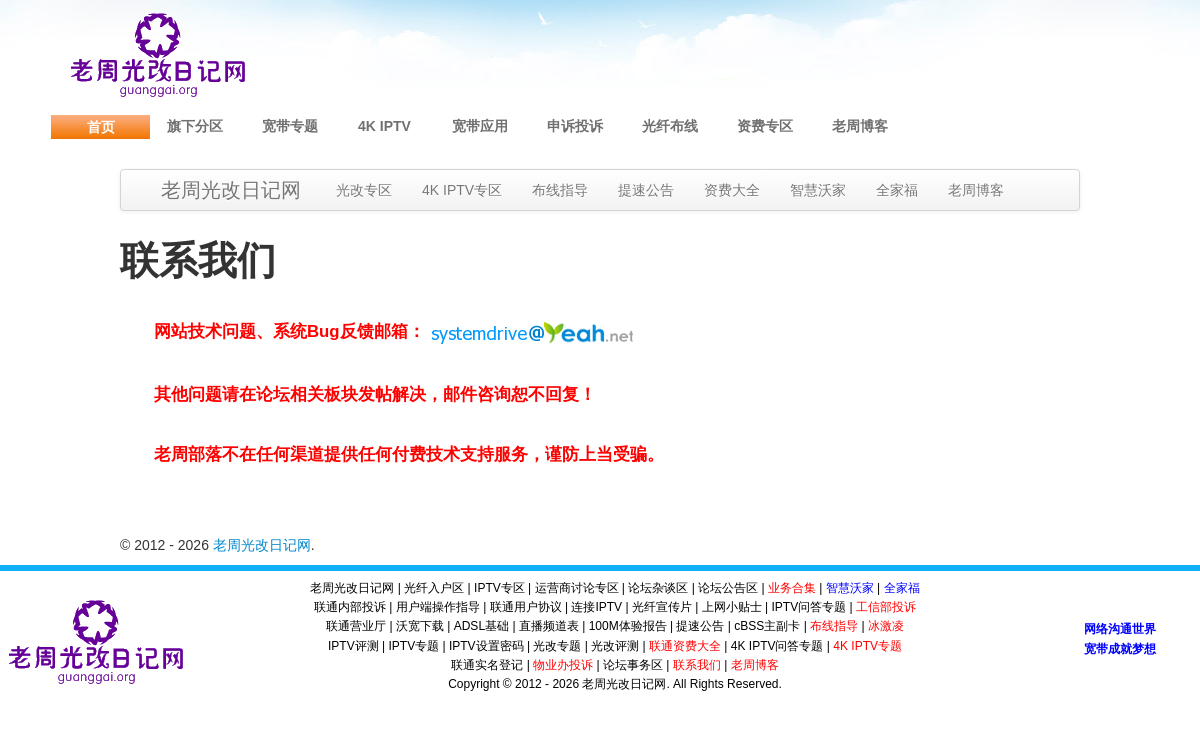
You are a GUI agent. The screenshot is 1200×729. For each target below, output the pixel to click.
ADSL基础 (481, 626)
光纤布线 (670, 126)
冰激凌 (886, 626)
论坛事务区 (633, 665)
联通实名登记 (487, 665)
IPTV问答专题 (808, 607)
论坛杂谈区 (658, 588)
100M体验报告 (628, 626)
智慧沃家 (818, 190)
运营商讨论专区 (577, 588)
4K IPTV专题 (867, 646)
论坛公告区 (728, 588)
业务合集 (792, 588)
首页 (101, 127)
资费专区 (765, 126)
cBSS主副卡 (767, 626)
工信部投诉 (886, 607)
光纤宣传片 (662, 607)
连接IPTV (596, 607)
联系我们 (697, 665)
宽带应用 (480, 126)
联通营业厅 (356, 626)
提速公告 (646, 190)
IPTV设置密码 (486, 646)
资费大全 (732, 190)
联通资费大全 (685, 646)
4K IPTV (384, 126)
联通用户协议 (526, 607)
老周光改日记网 (231, 190)
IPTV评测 (353, 646)
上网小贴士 (732, 607)
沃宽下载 (420, 626)
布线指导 (560, 190)
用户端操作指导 (438, 607)
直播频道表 (549, 626)
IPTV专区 (499, 588)
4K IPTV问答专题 (777, 646)
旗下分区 (195, 126)
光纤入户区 (434, 588)
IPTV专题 (413, 646)
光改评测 (615, 646)
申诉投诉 (575, 126)
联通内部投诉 (350, 607)
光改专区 (364, 190)
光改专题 (557, 646)
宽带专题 (290, 126)
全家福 (897, 190)
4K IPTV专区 (462, 190)
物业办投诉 (563, 665)
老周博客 (860, 126)
